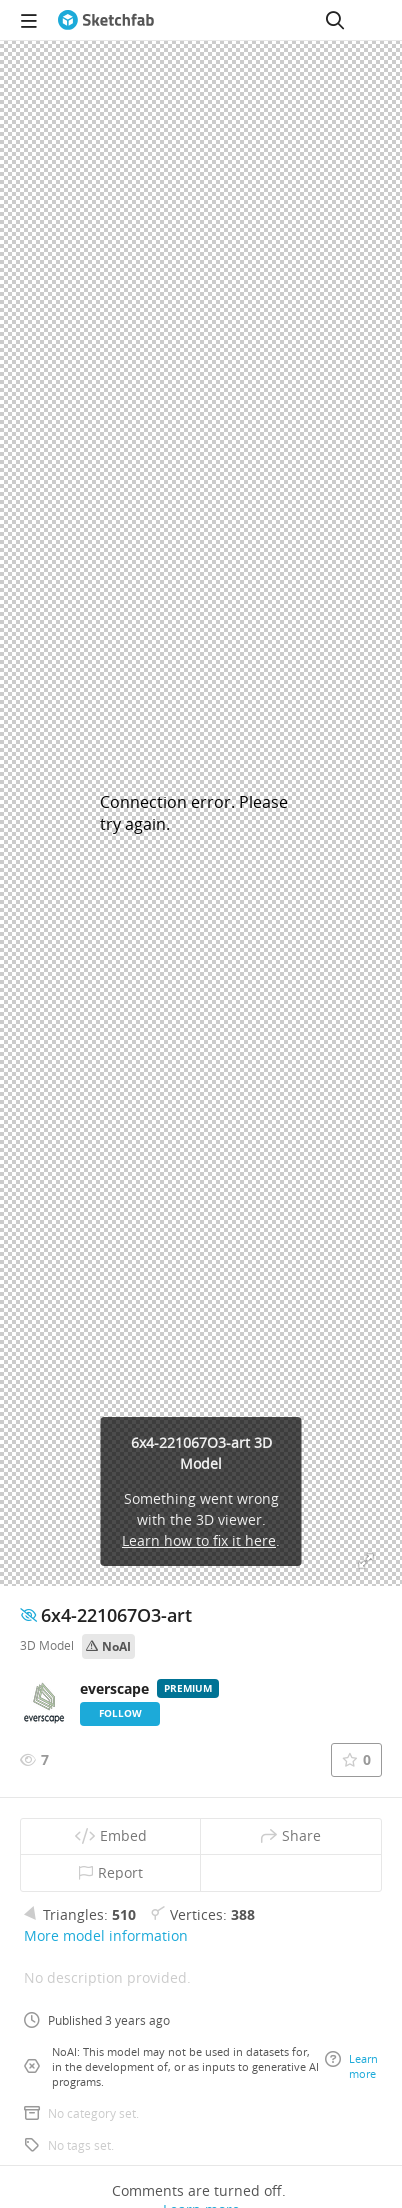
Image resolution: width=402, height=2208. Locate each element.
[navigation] (29, 20)
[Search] (335, 20)
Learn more (351, 2066)
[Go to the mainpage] (106, 20)
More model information (106, 1935)
